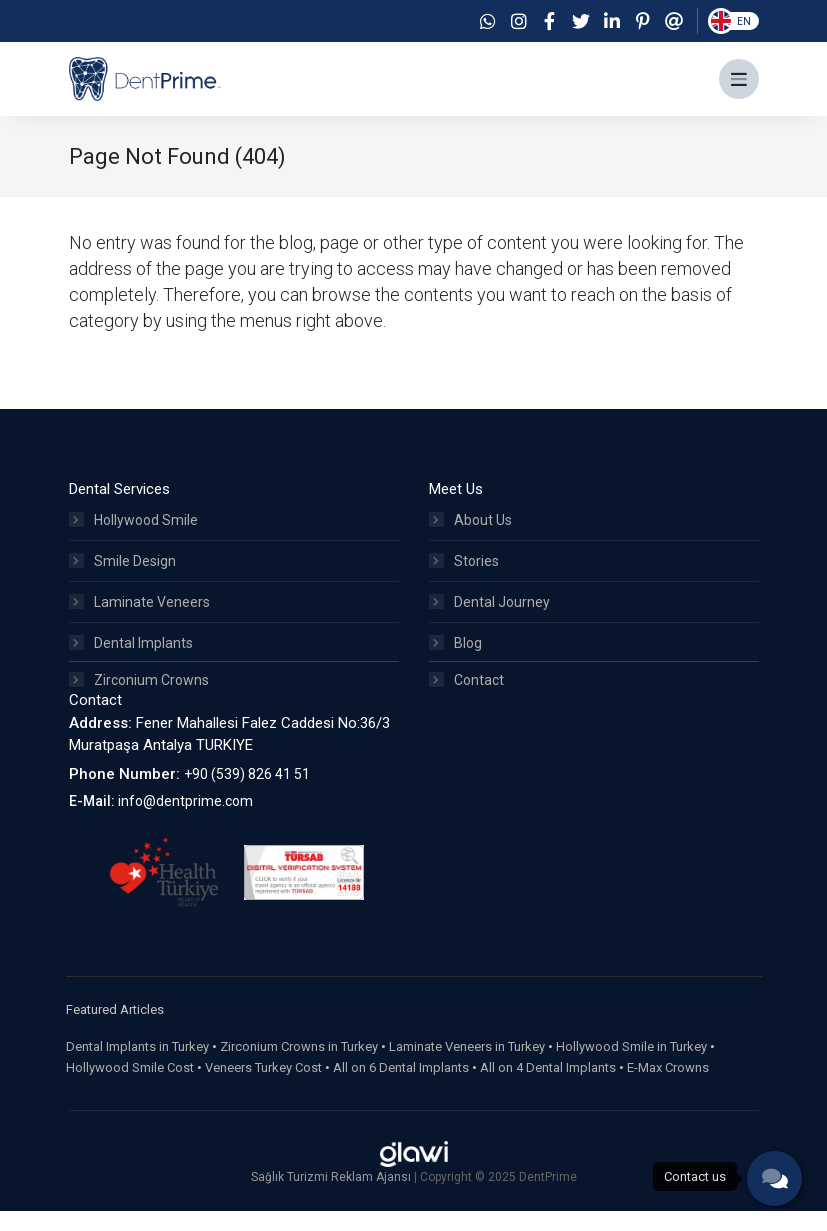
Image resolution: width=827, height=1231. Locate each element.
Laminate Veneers (139, 618)
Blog (455, 659)
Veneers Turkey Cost (263, 1087)
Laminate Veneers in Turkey (467, 1066)
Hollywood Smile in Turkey (631, 1066)
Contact (466, 700)
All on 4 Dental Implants (548, 1087)
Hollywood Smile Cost (130, 1087)
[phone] (774, 1178)
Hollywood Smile (133, 536)
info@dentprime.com (185, 821)
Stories (464, 577)
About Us (470, 536)
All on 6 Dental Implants (401, 1087)
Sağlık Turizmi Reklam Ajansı (332, 1197)
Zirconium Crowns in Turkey (299, 1066)
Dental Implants (131, 659)
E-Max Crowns (668, 1087)
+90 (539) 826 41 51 (247, 793)
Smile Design (122, 577)
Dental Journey (489, 618)
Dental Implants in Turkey (137, 1066)
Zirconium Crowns (139, 700)
